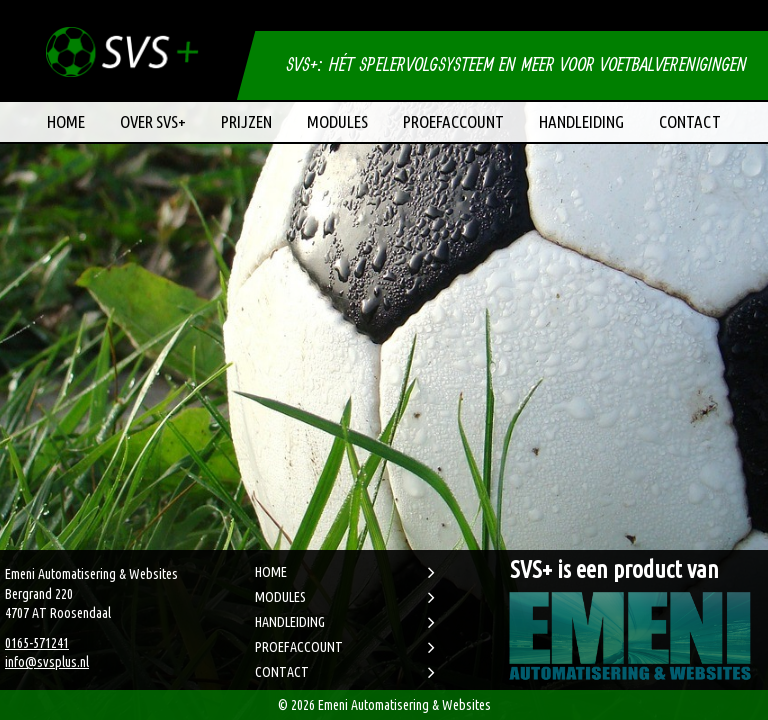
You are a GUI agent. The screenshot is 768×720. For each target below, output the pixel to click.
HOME (271, 572)
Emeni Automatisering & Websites (404, 705)
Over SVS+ (153, 121)
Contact (690, 121)
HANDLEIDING (290, 622)
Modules (337, 121)
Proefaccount (453, 121)
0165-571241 (37, 643)
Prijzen (246, 121)
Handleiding (581, 121)
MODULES (280, 597)
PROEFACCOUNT (299, 647)
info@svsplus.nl (47, 662)
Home (66, 121)
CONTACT (282, 672)
